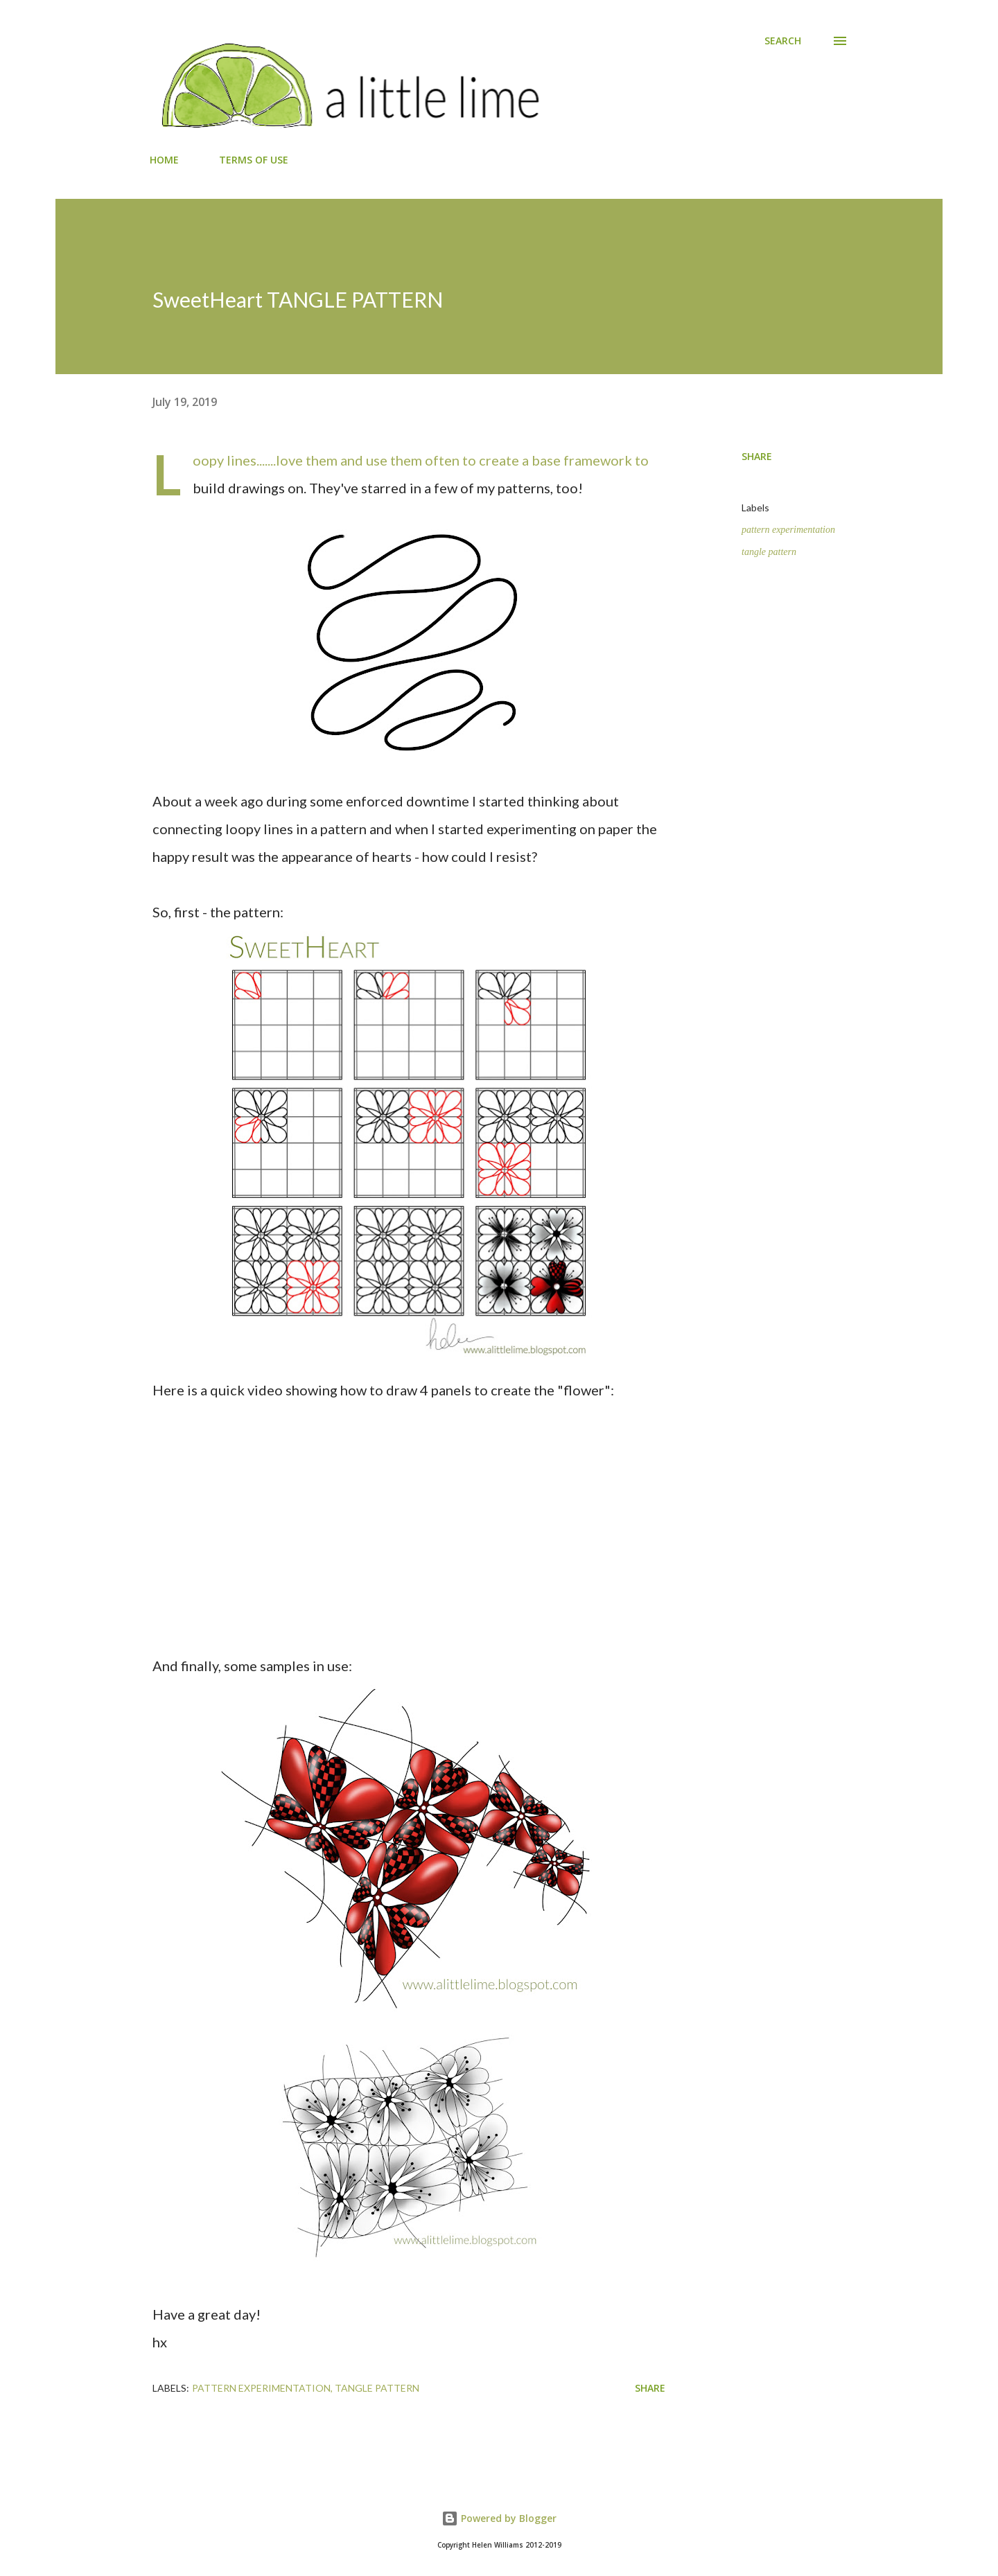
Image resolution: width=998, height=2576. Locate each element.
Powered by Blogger (499, 2518)
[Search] (782, 40)
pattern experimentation (788, 529)
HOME (164, 159)
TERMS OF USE (253, 159)
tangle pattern (769, 552)
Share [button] (757, 456)
